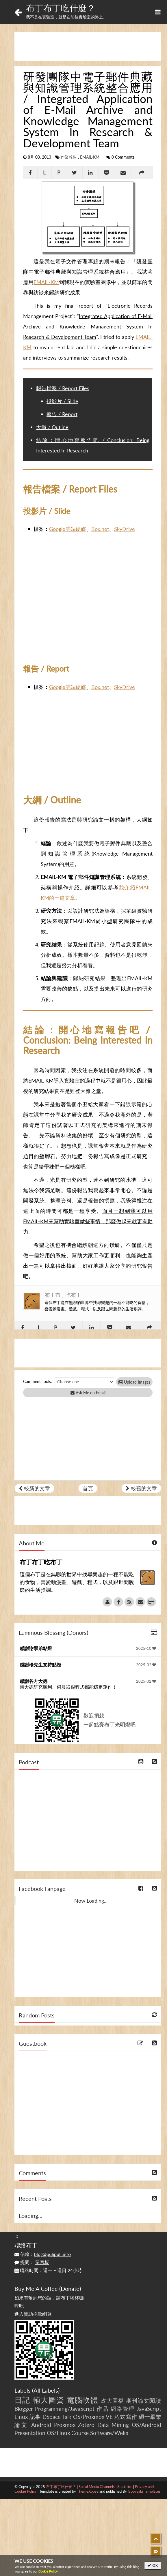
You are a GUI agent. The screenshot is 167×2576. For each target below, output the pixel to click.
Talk (66, 2416)
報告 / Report (62, 414)
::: (16, 27)
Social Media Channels (97, 2486)
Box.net (100, 529)
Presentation (29, 2433)
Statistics (124, 2486)
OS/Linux (58, 2433)
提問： (31, 2262)
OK (152, 2565)
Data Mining (113, 2424)
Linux (21, 2416)
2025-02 (146, 1664)
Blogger (23, 2408)
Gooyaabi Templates (144, 2491)
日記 (22, 2399)
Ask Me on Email (87, 1392)
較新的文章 (34, 1488)
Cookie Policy (48, 2571)
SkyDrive (124, 529)
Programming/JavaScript (64, 2408)
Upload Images (134, 1382)
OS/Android (146, 2424)
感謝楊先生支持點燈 (40, 1664)
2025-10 (146, 1648)
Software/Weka (109, 2433)
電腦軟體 (82, 2399)
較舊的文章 (141, 1488)
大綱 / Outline (52, 427)
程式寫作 (125, 2416)
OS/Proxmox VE (93, 2416)
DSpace (51, 2416)
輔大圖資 (48, 2399)
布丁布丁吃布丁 (63, 1295)
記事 (35, 2416)
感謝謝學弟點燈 (36, 1648)
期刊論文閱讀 (143, 2400)
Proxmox (64, 2424)
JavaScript (149, 2408)
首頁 (88, 1488)
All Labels (46, 2390)
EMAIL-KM (89, 157)
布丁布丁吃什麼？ (60, 8)
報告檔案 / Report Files (62, 388)
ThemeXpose (88, 2491)
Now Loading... (90, 1900)
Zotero (86, 2424)
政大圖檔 (112, 2400)
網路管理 (123, 2408)
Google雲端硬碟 (67, 529)
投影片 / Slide (62, 401)
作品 (103, 2408)
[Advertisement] (88, 46)
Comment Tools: (37, 1381)
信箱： (42, 2254)
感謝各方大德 (33, 1681)
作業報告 (69, 157)
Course (80, 2433)
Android (41, 2424)
